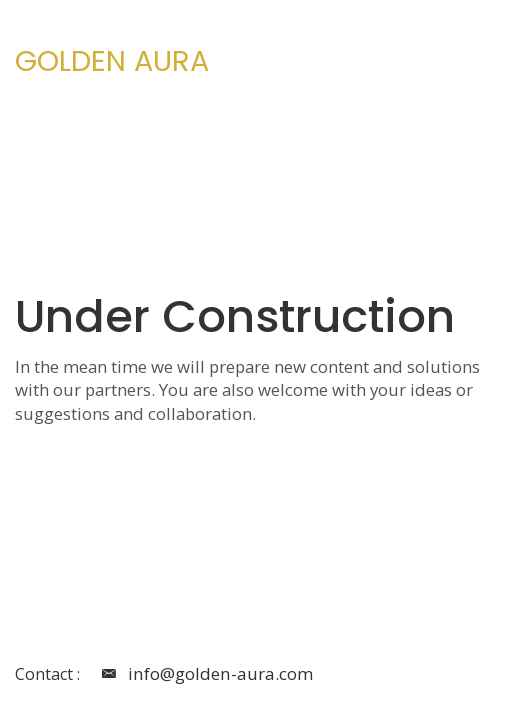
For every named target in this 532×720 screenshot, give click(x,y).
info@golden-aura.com (204, 675)
